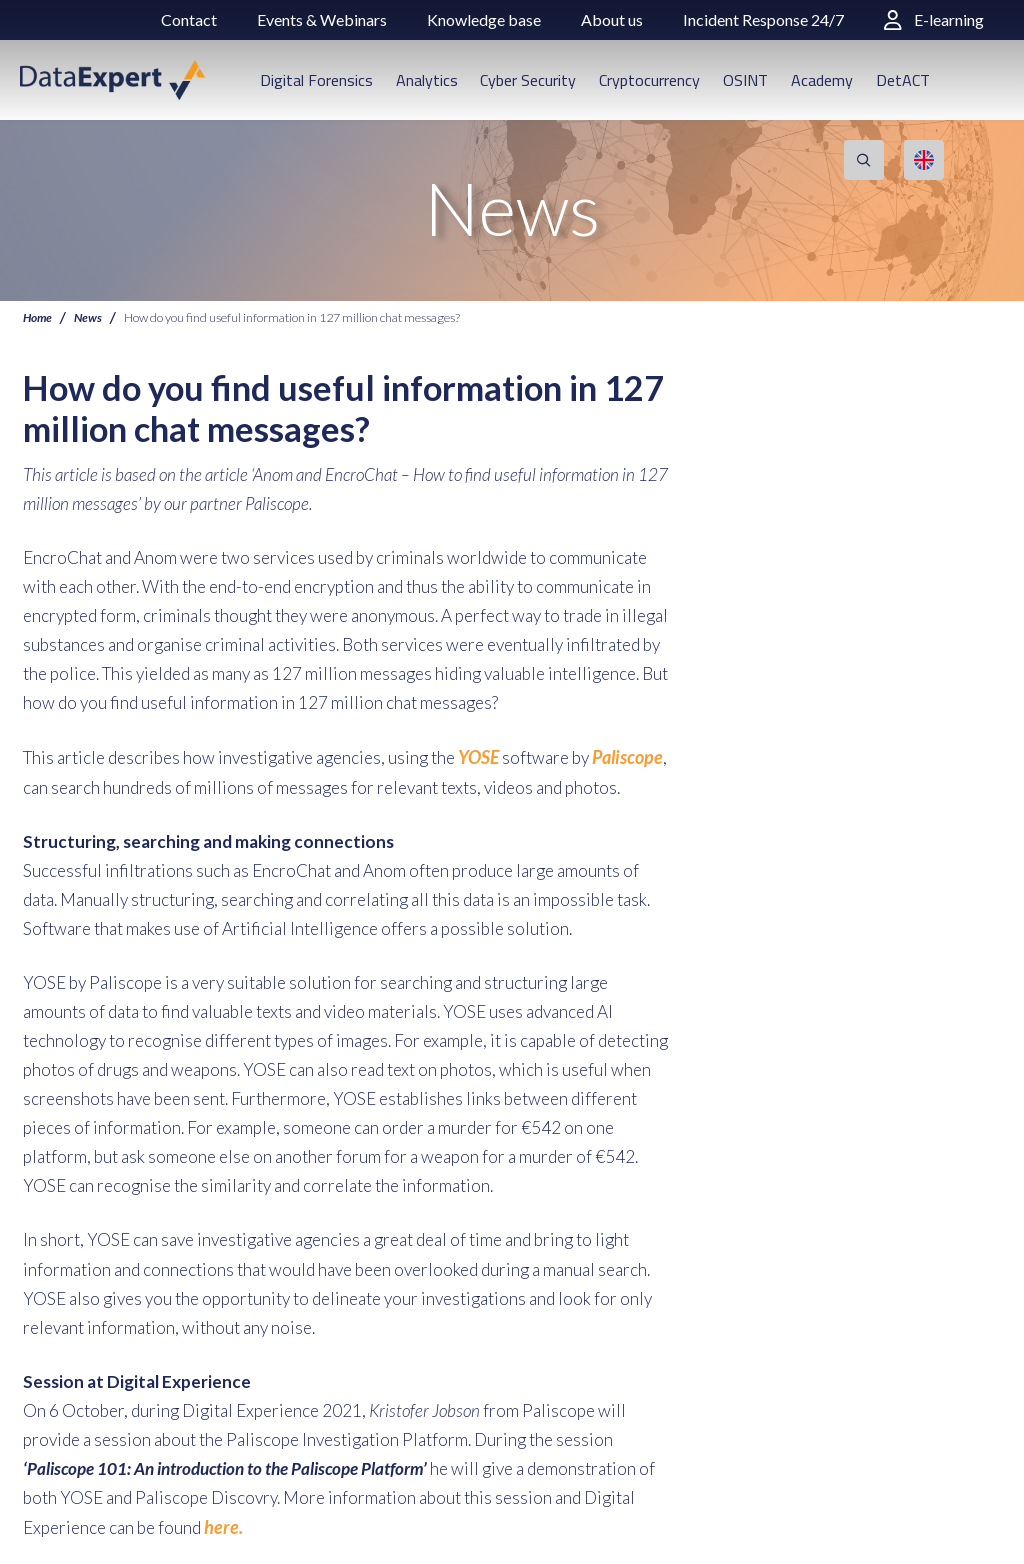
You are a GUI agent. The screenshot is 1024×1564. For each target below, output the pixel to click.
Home (38, 317)
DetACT (903, 80)
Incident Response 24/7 (763, 19)
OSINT (745, 80)
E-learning (934, 19)
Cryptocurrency (649, 80)
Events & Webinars (322, 19)
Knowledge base (484, 19)
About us (612, 19)
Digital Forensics (316, 80)
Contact (189, 19)
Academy (822, 80)
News (90, 317)
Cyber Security (528, 80)
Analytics (427, 80)
